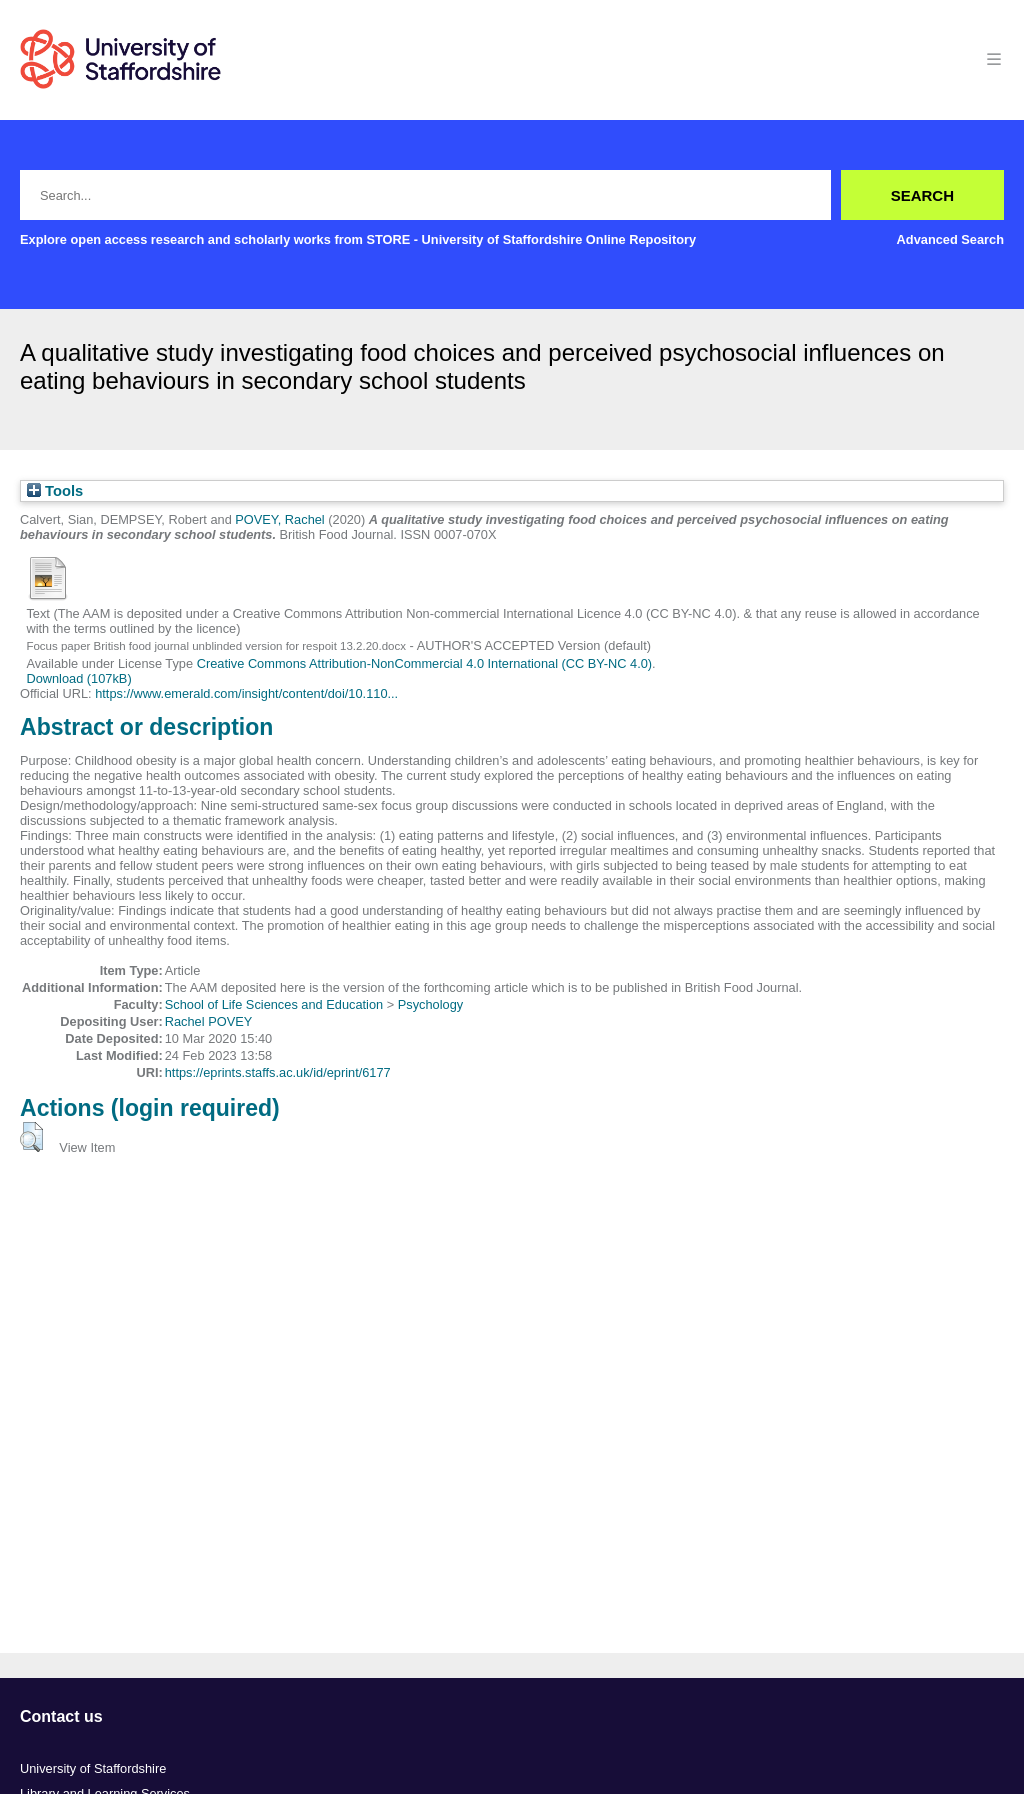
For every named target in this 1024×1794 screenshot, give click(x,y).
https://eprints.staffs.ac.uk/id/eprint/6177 (278, 1072)
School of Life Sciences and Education (274, 1004)
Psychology (430, 1004)
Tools (55, 491)
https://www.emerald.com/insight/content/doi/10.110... (246, 693)
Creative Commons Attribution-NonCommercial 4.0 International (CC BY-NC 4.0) (424, 663)
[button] (31, 1137)
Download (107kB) (78, 678)
